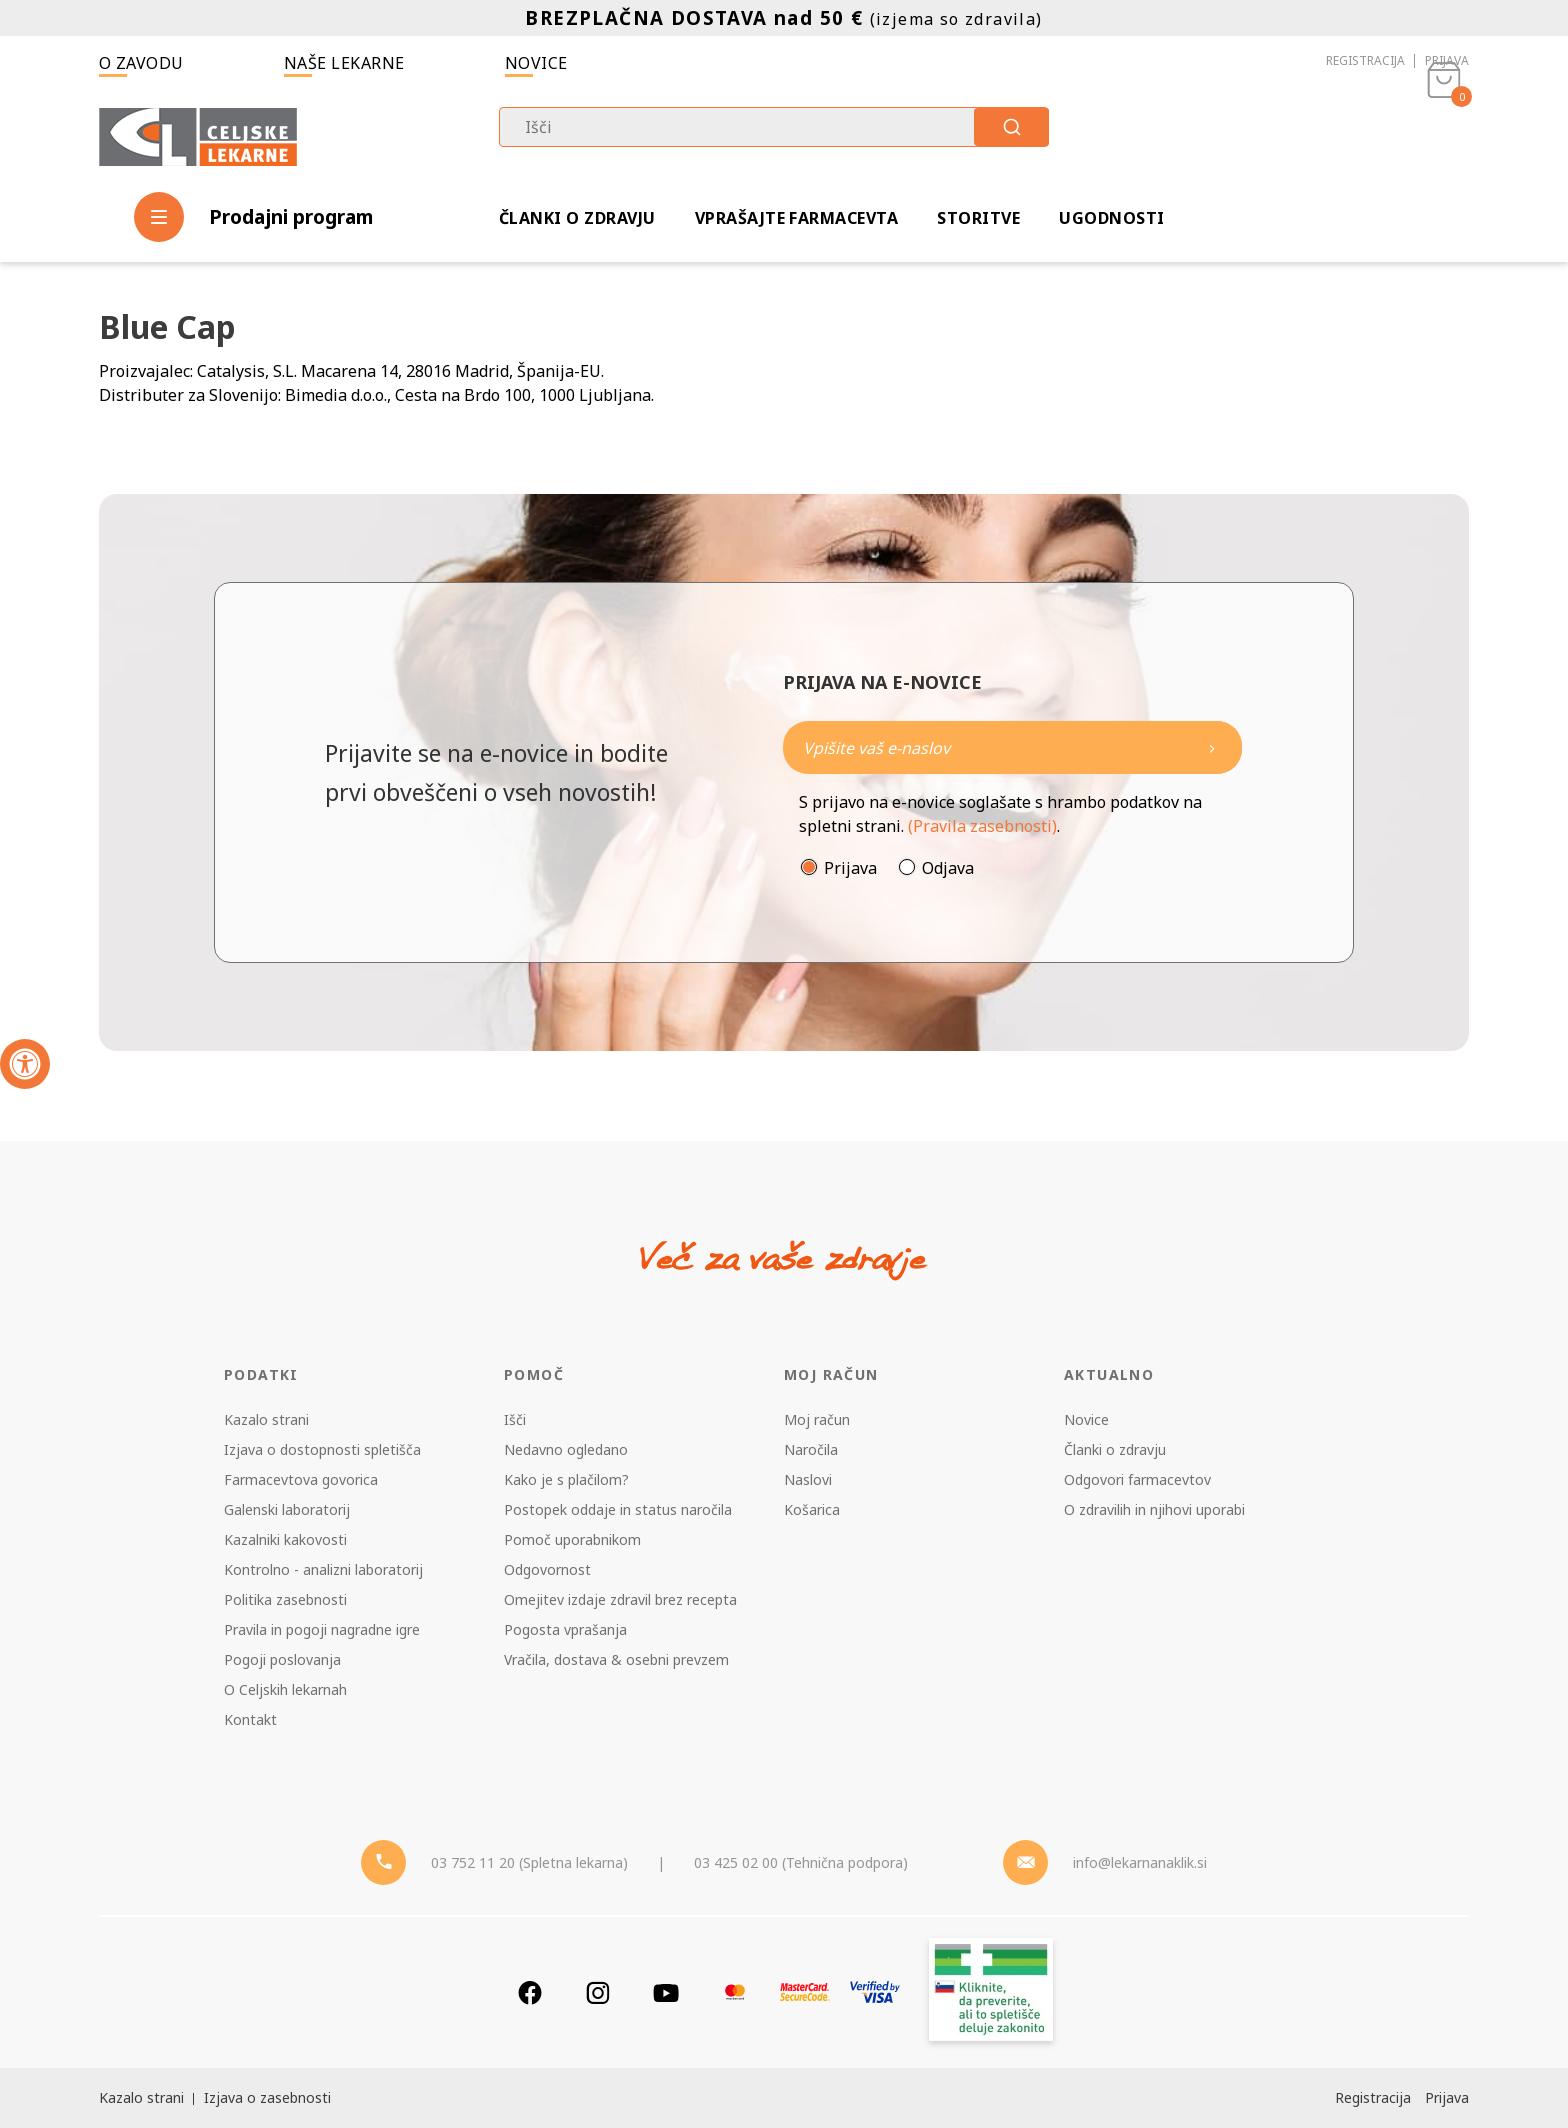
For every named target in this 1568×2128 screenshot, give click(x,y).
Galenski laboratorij (287, 1509)
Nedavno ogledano (566, 1449)
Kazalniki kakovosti (285, 1539)
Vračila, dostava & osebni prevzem (616, 1659)
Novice (536, 63)
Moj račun (817, 1419)
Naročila (811, 1449)
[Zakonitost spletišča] (991, 1992)
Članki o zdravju (577, 218)
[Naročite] (1012, 747)
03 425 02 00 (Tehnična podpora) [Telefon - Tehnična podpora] (801, 1862)
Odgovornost (547, 1569)
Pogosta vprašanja (565, 1629)
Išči (515, 1419)
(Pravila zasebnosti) (982, 826)
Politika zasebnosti (285, 1599)
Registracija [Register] (1373, 2097)
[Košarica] (1444, 136)
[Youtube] (666, 1992)
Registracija (1365, 60)
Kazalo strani (266, 1419)
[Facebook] (530, 1992)
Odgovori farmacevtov (1137, 1479)
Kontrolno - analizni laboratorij (323, 1569)
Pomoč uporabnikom (572, 1539)
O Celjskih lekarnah (285, 1689)
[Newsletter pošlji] (1212, 747)
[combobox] (774, 127)
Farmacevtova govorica (301, 1479)
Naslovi (808, 1479)
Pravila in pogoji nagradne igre (322, 1629)
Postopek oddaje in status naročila (618, 1509)
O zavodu (141, 63)
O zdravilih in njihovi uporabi (1154, 1509)
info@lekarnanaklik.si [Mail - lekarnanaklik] (1140, 1862)
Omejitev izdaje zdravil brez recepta (620, 1599)
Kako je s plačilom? (566, 1479)
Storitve (978, 218)
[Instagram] (598, 1992)
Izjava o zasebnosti (267, 2097)
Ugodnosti (1111, 218)
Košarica (812, 1509)
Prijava (1447, 60)
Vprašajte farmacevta (797, 218)
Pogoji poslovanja (282, 1659)
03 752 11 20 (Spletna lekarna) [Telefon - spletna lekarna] (529, 1862)
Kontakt (250, 1719)
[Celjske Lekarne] (198, 133)
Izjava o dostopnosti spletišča (322, 1449)
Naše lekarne (344, 63)
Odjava (948, 868)
